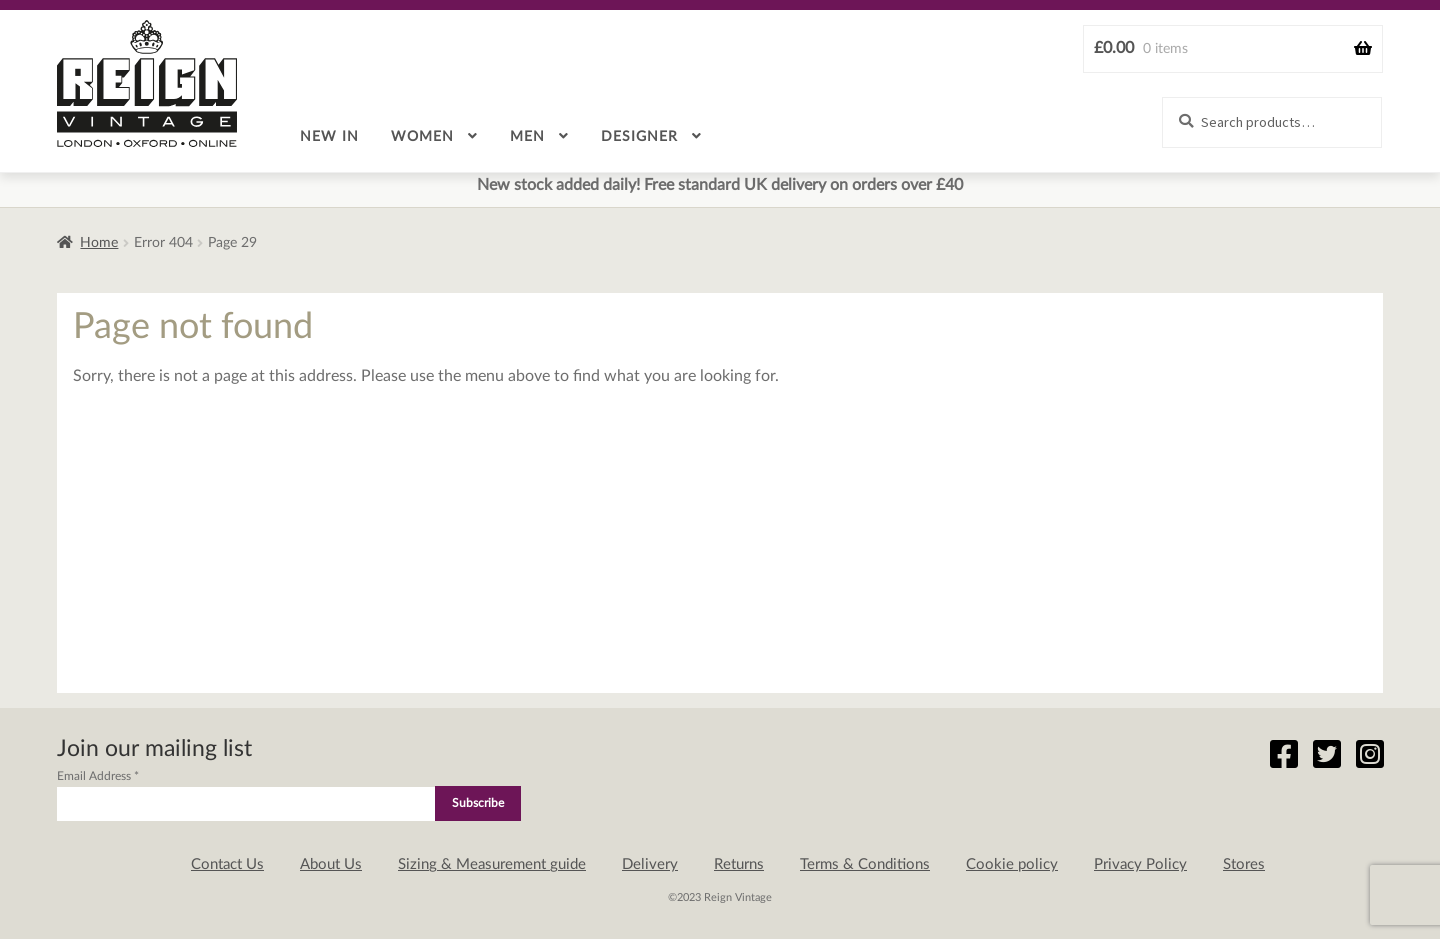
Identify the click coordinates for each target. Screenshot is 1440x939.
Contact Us (227, 864)
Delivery (650, 864)
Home (99, 243)
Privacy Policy (1140, 864)
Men (527, 137)
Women (422, 137)
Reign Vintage (147, 83)
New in (329, 137)
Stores (1244, 864)
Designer (639, 137)
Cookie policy (1012, 864)
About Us (331, 864)
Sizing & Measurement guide (492, 864)
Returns (739, 864)
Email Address (98, 776)
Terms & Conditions (865, 864)
